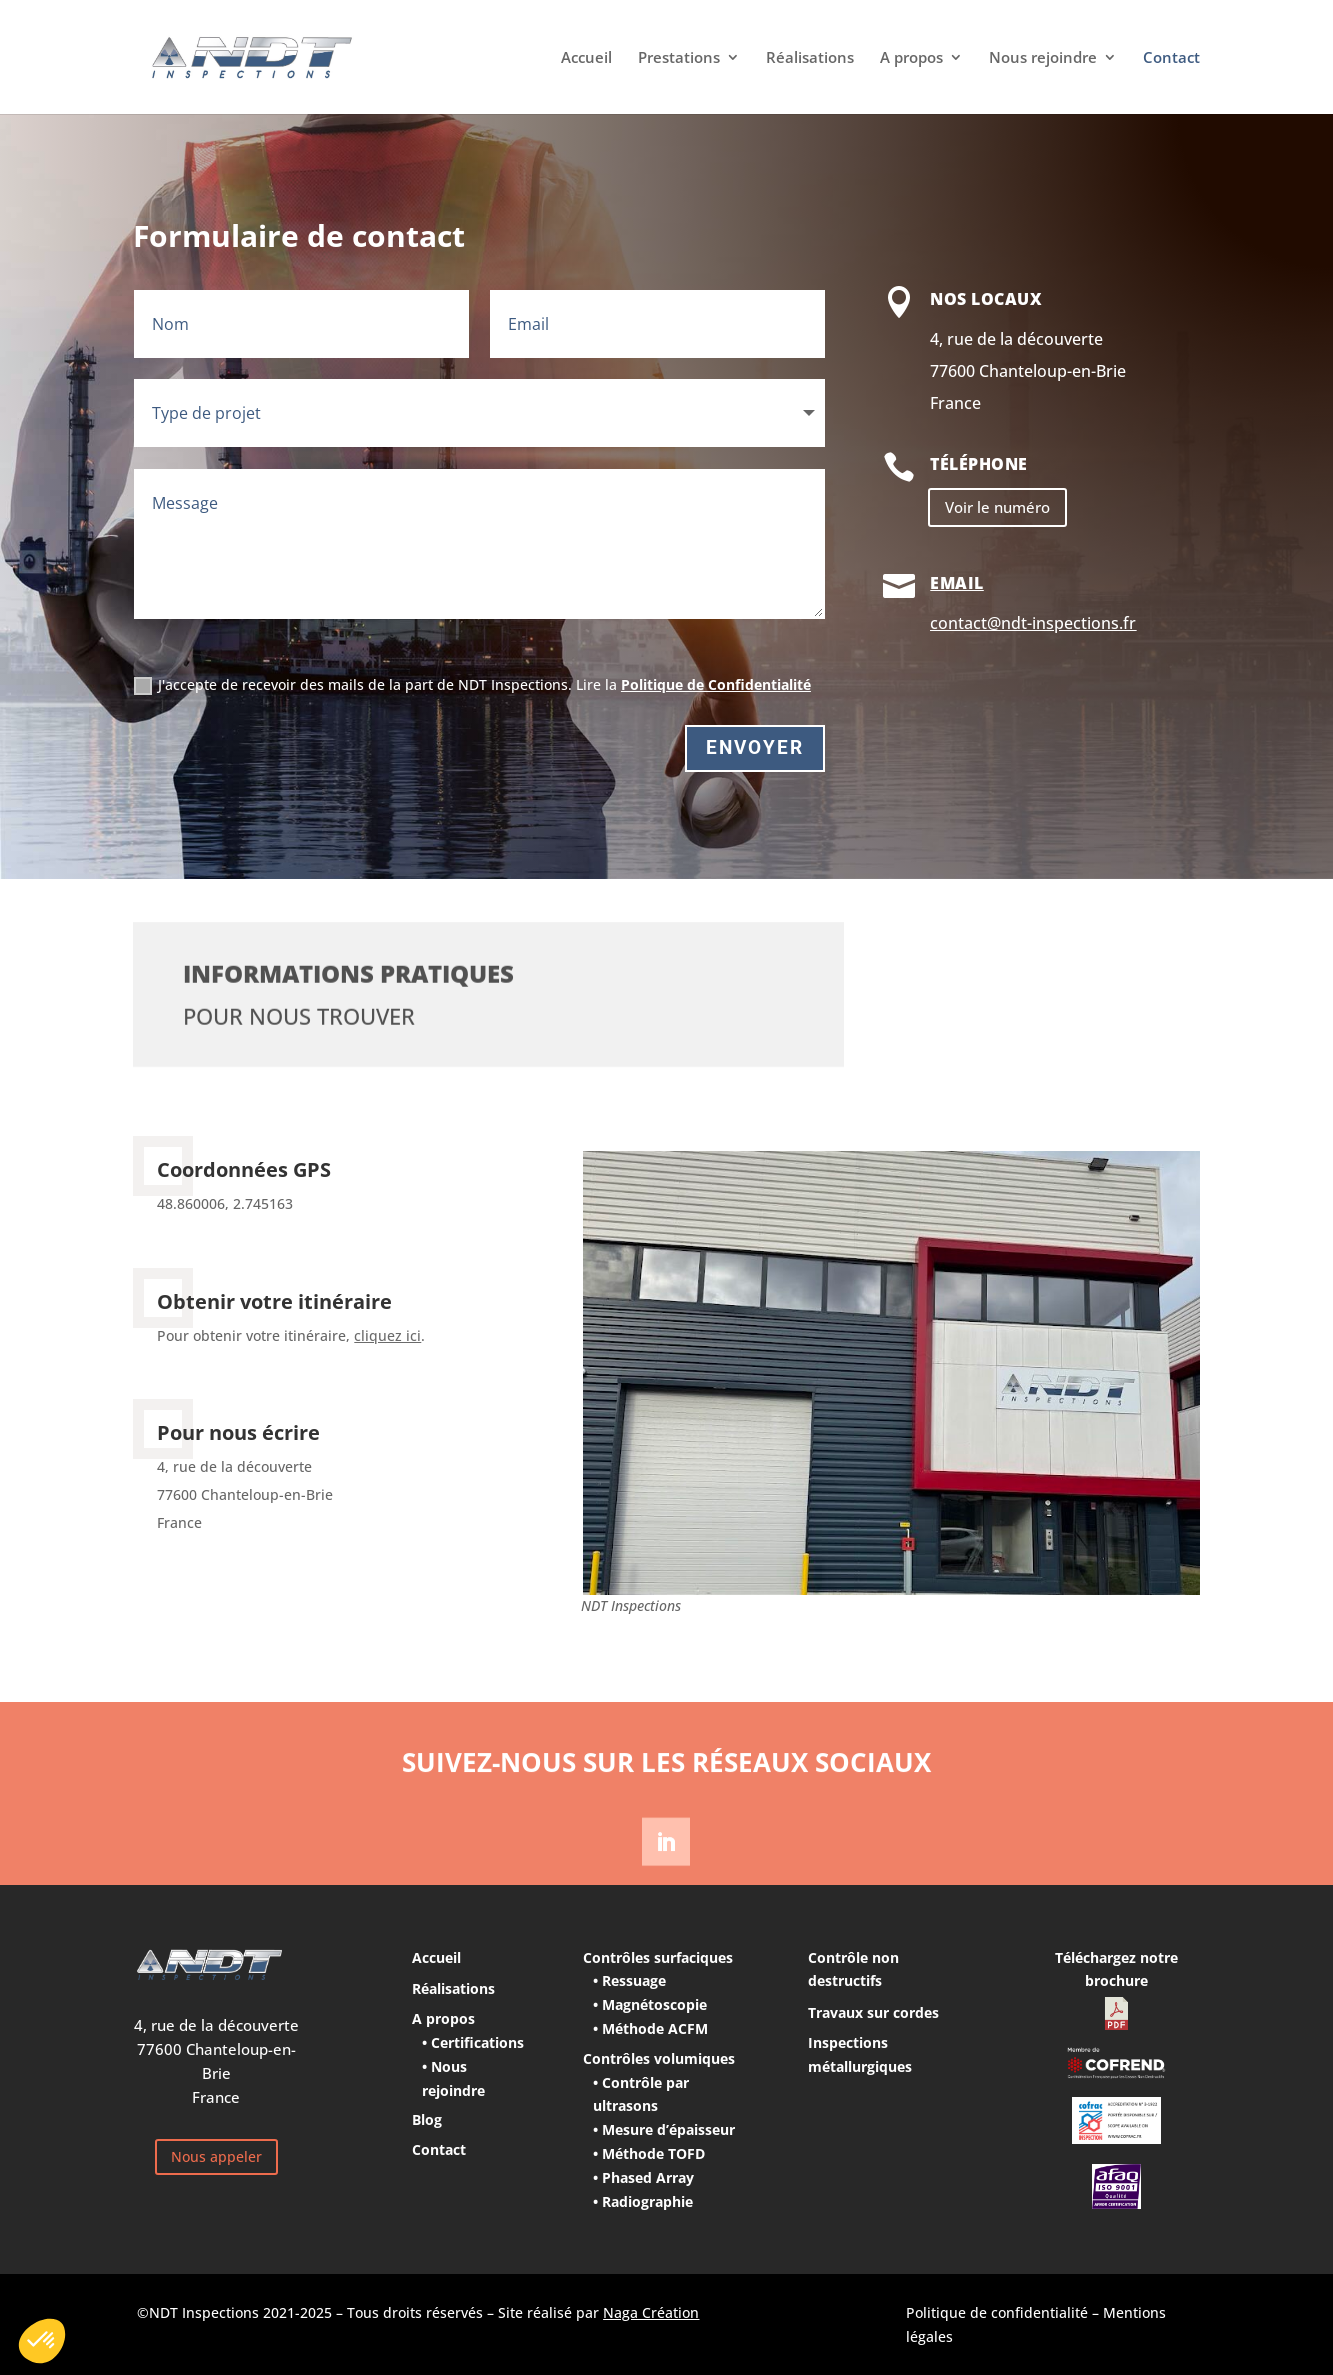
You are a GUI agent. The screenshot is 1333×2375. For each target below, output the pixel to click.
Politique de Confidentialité (716, 684)
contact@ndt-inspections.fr (1033, 623)
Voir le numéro (997, 507)
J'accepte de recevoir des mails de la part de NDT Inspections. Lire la (472, 685)
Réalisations (810, 58)
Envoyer (755, 747)
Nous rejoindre (1043, 58)
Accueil (586, 58)
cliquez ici (387, 1335)
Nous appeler (216, 2156)
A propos (911, 58)
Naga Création (651, 2312)
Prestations (679, 58)
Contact (1171, 58)
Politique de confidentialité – (1004, 2312)
